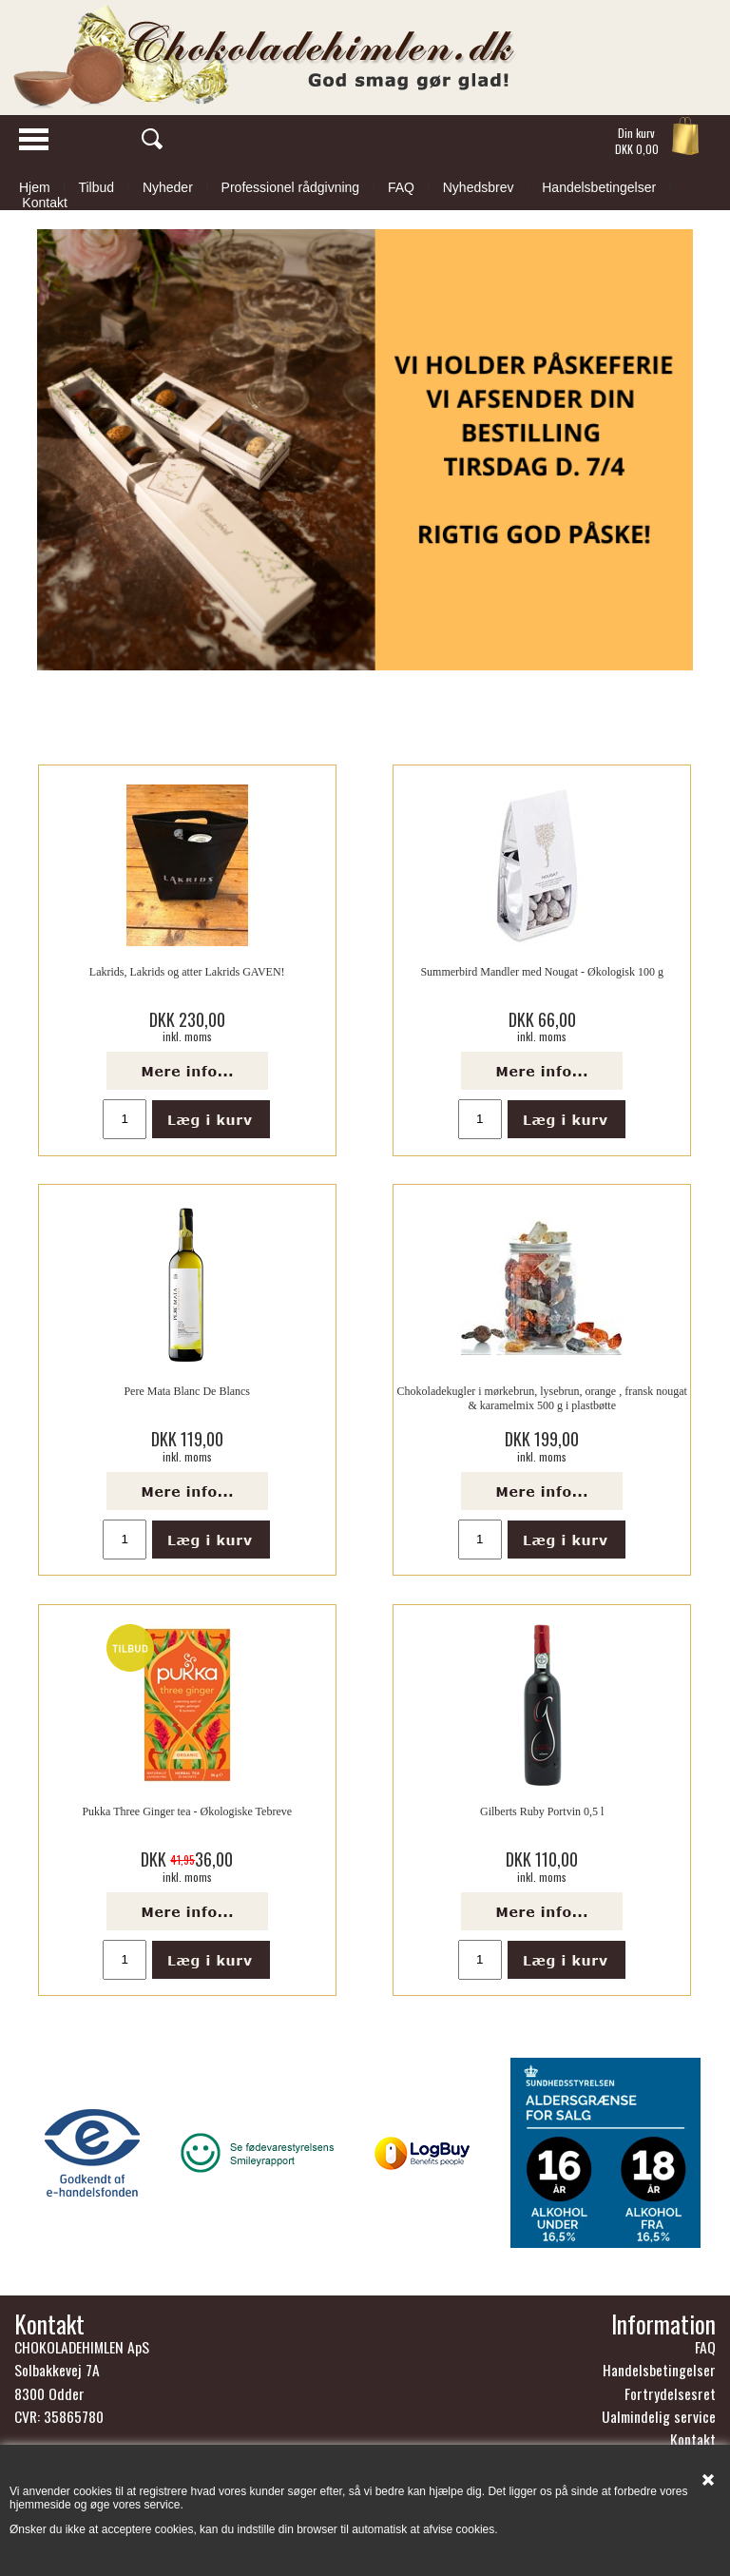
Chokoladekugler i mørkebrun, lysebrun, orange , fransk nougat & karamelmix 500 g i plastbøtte (542, 1398)
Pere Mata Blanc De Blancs (187, 1391)
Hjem (34, 187)
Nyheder (168, 187)
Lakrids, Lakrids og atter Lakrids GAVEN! (187, 971)
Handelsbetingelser (599, 187)
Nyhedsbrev (478, 187)
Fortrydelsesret (670, 2393)
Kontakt (44, 202)
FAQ (401, 187)
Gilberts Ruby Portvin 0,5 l (542, 1811)
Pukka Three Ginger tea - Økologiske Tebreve (187, 1811)
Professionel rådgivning (290, 187)
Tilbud (96, 187)
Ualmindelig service (659, 2416)
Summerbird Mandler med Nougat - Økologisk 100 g (541, 971)
